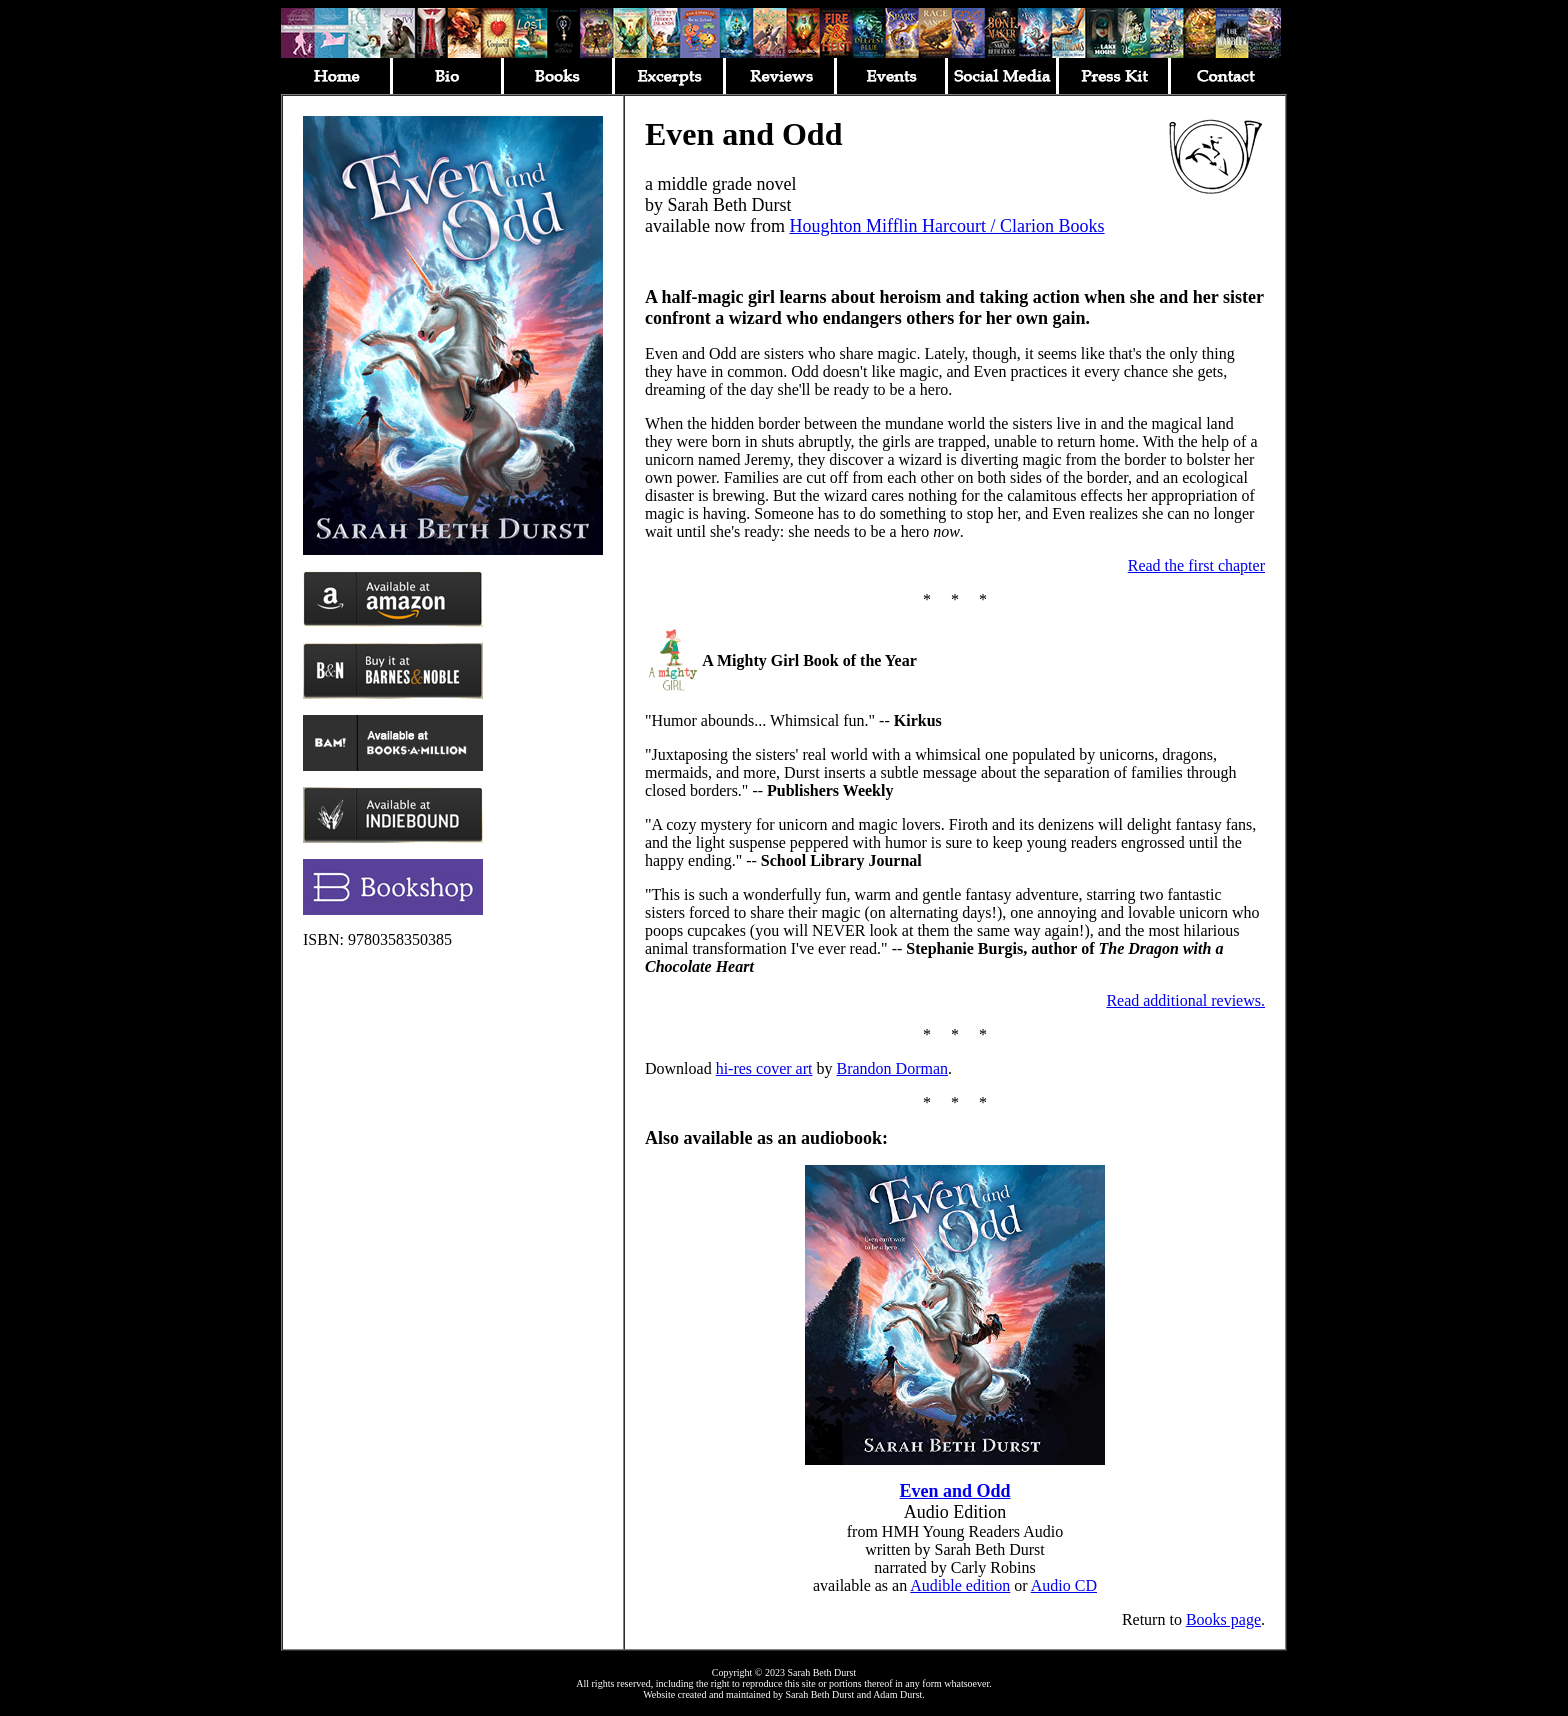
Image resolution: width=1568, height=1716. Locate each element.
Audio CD (1064, 1585)
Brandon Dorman (893, 1068)
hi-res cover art (764, 1068)
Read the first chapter (1196, 565)
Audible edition (960, 1585)
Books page (1223, 1619)
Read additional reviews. (1185, 1000)
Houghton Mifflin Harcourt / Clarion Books (946, 226)
